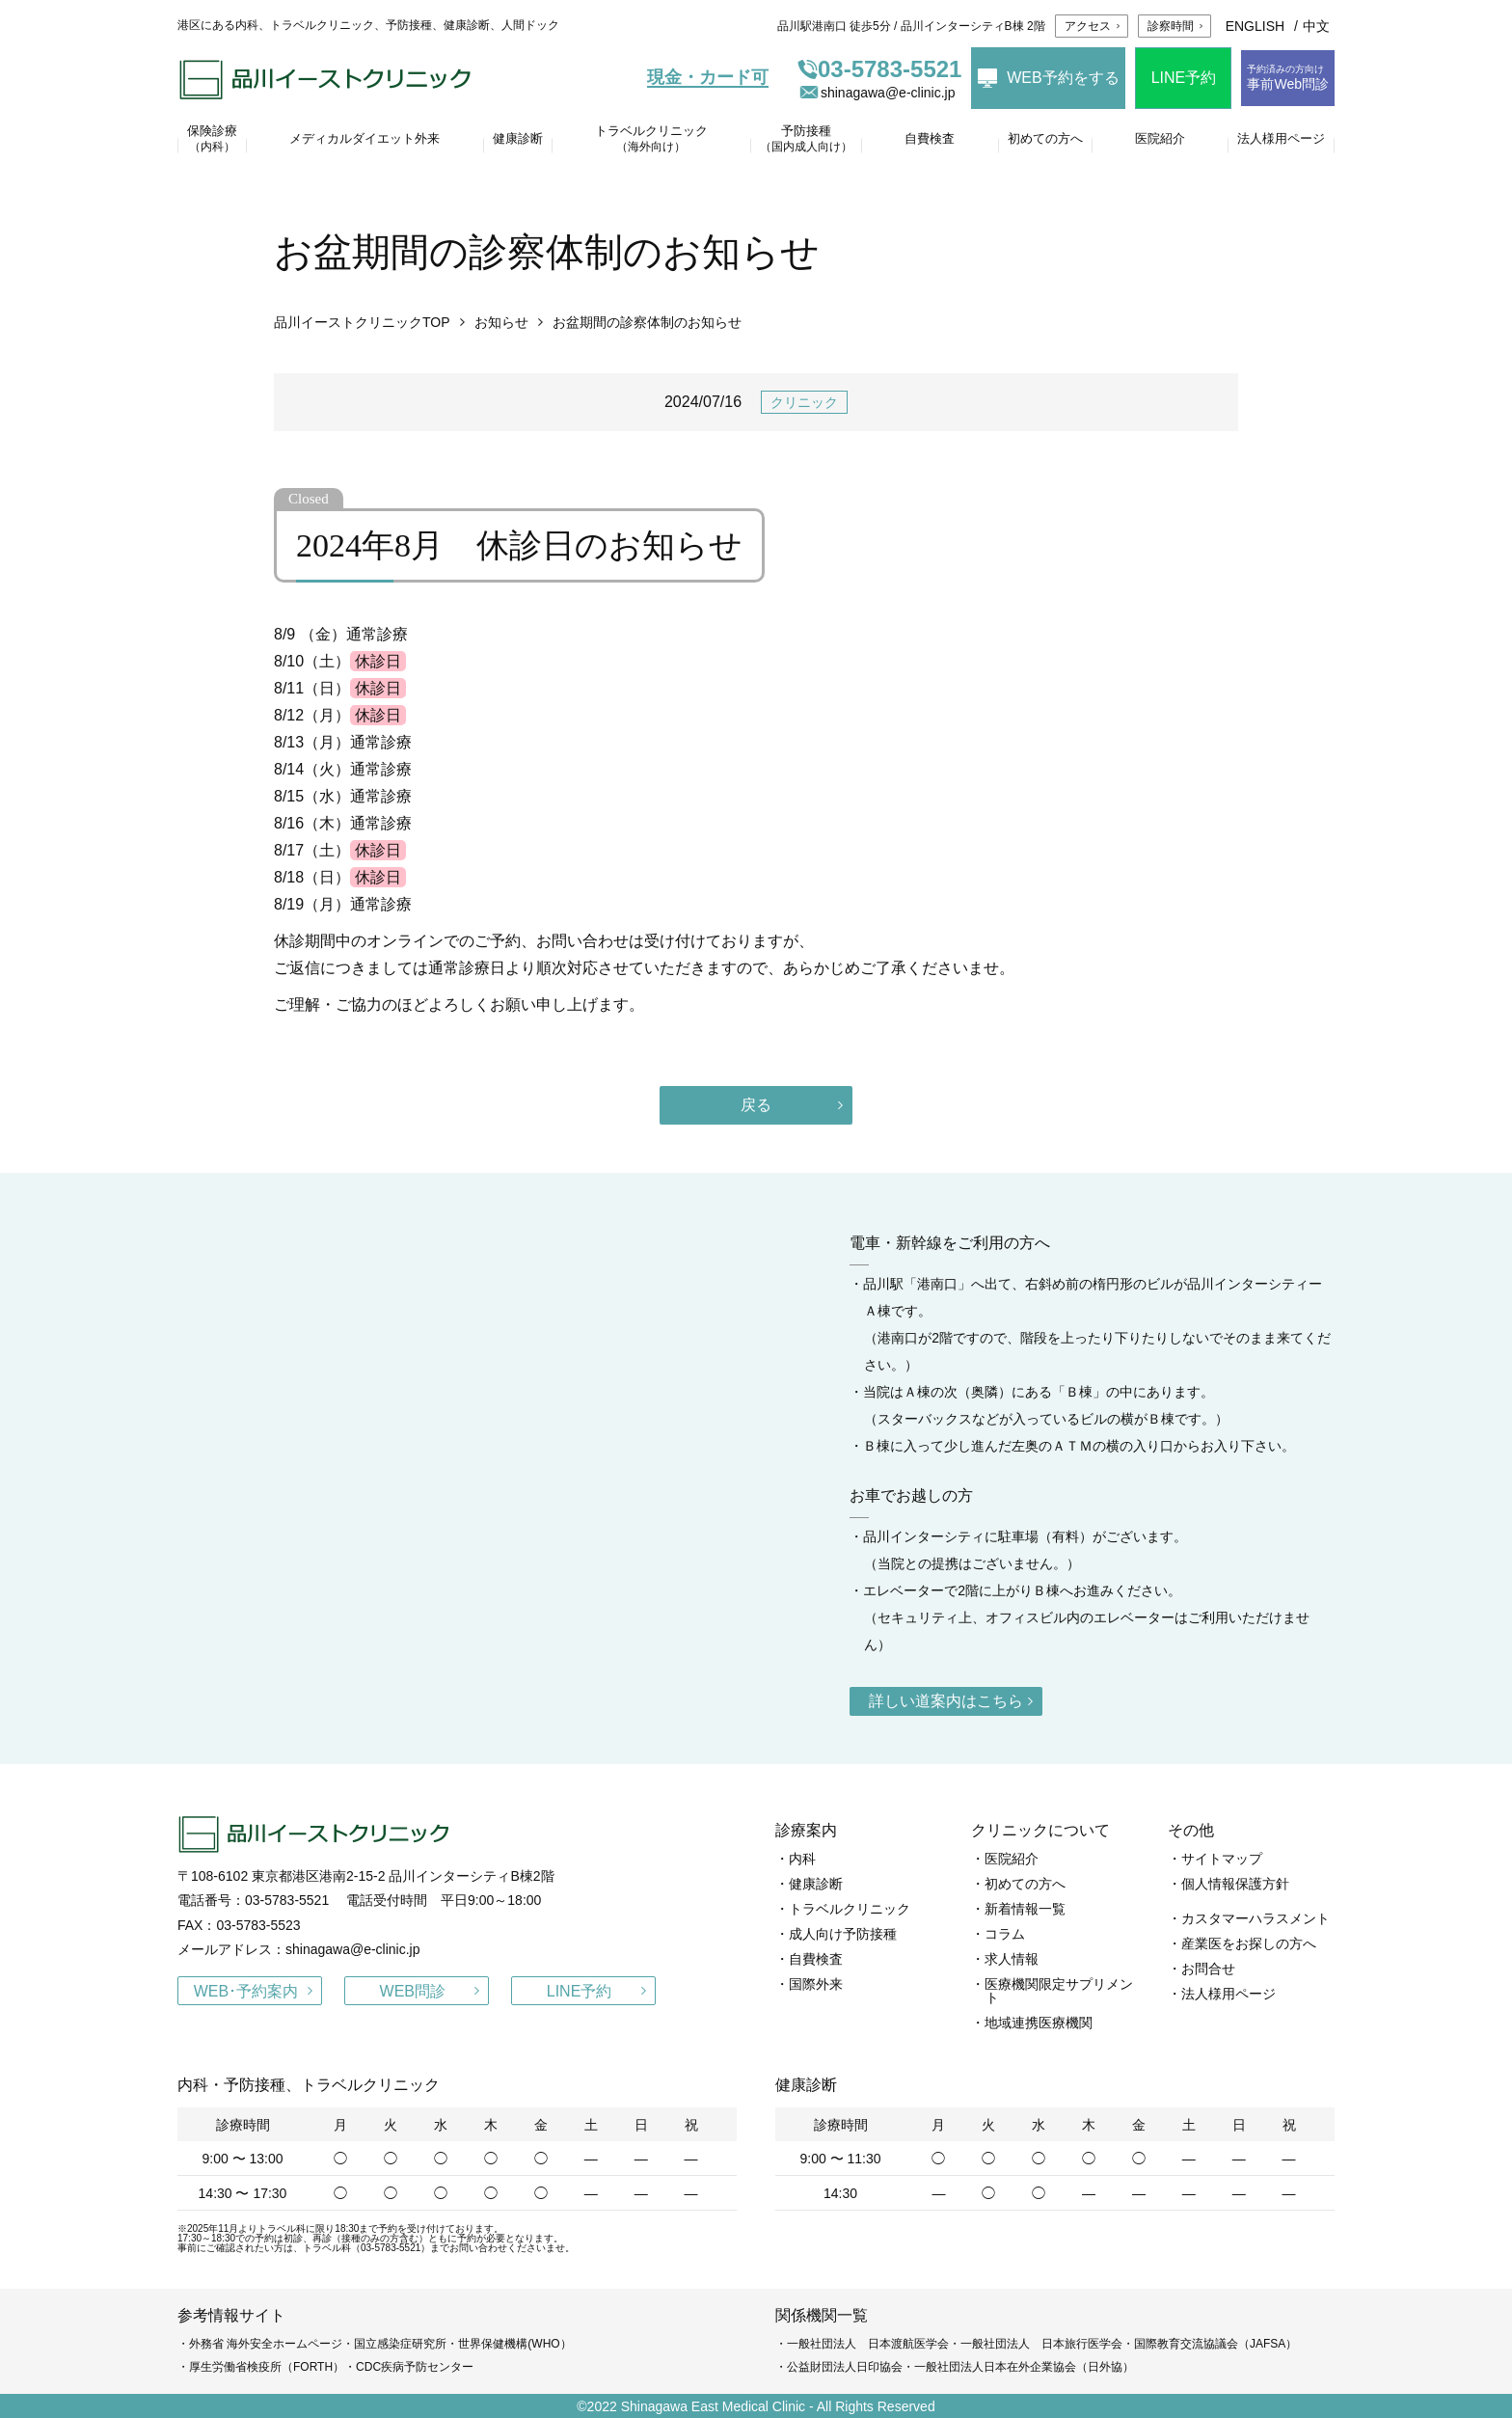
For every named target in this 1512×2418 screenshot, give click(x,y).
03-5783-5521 (879, 69)
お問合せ (1208, 1968)
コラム (1005, 1934)
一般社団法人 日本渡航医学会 (868, 2344)
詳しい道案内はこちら (946, 1701)
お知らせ (501, 322)
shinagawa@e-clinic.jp (876, 92)
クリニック (804, 402)
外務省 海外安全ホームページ (265, 2344)
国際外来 (816, 1984)
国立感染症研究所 (400, 2344)
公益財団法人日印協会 (845, 2367)
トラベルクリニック (849, 1908)
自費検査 (816, 1959)
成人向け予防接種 (843, 1934)
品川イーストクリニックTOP (362, 322)
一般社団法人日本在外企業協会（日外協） (1024, 2367)
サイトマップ (1221, 1858)
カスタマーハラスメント (1255, 1918)
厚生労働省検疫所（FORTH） (266, 2367)
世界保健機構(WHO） (514, 2344)
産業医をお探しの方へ (1248, 1943)
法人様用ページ (1228, 1993)
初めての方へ (1025, 1883)
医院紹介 (1012, 1858)
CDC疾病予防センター (414, 2367)
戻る (756, 1105)
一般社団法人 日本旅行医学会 (1041, 2344)
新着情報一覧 (1025, 1908)
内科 (802, 1858)
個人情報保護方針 (1235, 1883)
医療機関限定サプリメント (1059, 1990)
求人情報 (1012, 1959)
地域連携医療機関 (1039, 2022)
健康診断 (816, 1883)
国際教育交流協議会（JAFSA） (1215, 2344)
